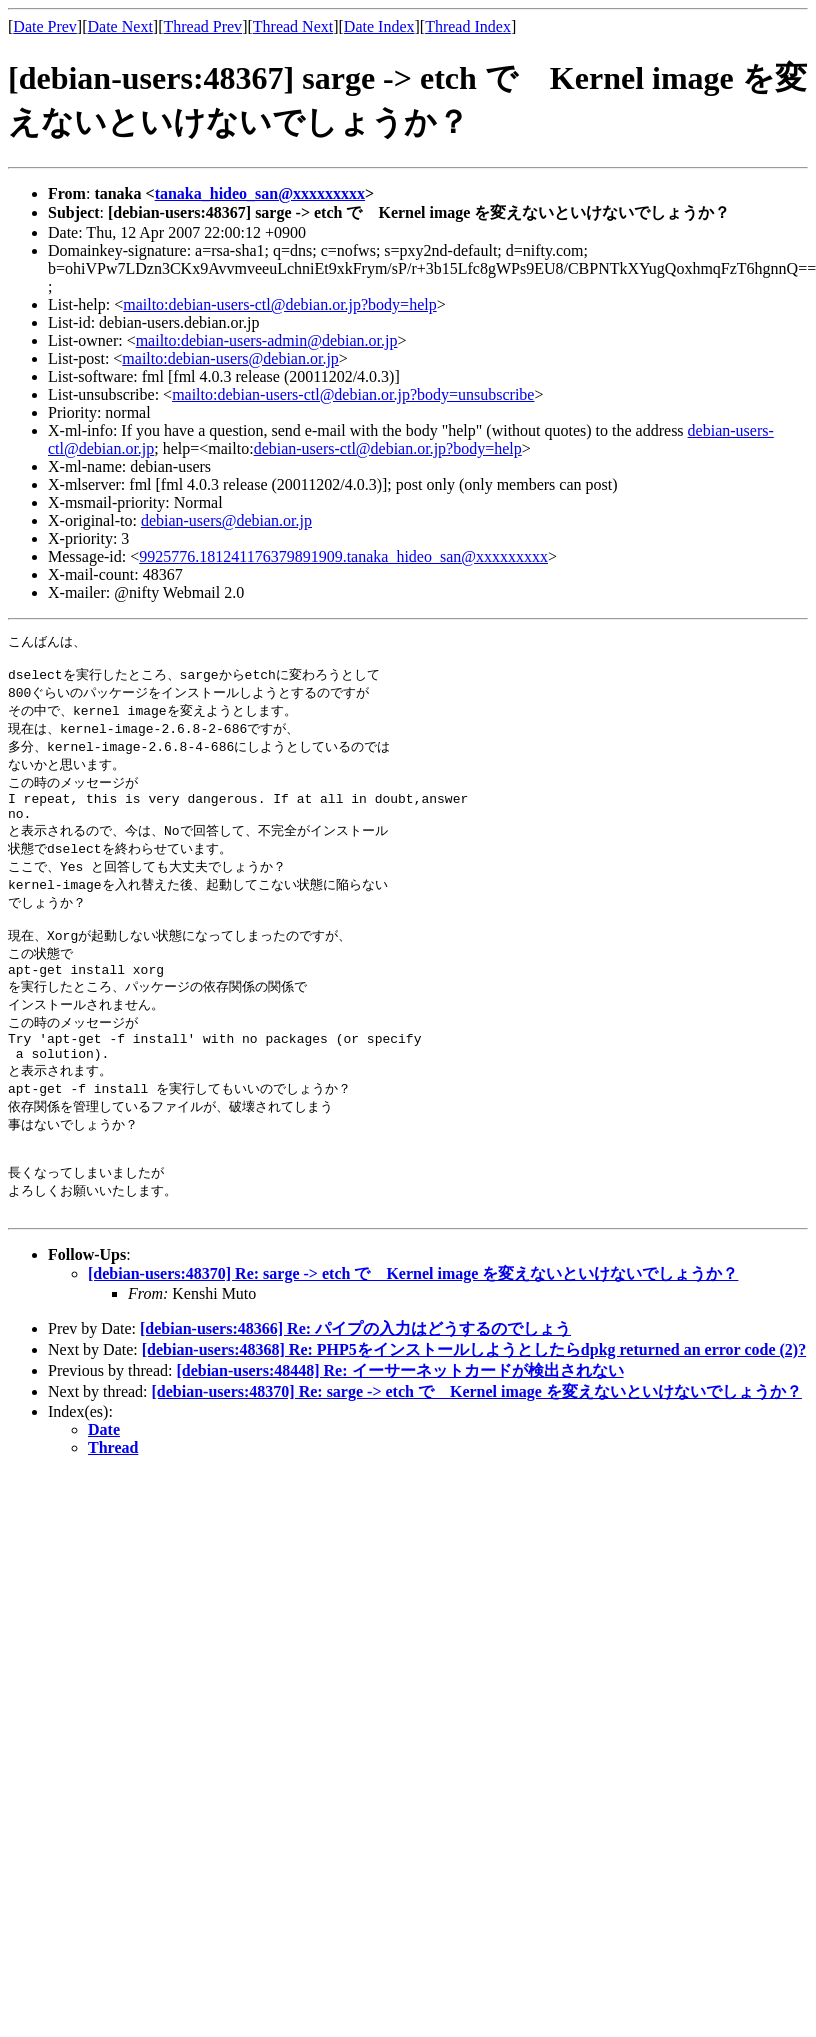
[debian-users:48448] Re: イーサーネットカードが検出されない (399, 1424)
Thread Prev (202, 26)
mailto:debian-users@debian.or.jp (230, 358)
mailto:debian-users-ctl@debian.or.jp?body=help (279, 304)
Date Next (120, 26)
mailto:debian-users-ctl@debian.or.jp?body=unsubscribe (353, 394)
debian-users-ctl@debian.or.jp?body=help (388, 448)
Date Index (379, 26)
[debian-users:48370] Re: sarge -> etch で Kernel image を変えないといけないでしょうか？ (413, 1327)
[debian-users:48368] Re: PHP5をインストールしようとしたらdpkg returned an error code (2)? (474, 1403)
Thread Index (468, 26)
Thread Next (293, 26)
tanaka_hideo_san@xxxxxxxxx (260, 193)
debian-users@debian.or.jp (226, 520)
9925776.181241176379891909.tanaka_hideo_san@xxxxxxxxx (343, 556)
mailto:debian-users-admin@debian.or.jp (267, 340)
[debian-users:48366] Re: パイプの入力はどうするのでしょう (355, 1382)
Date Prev (45, 26)
